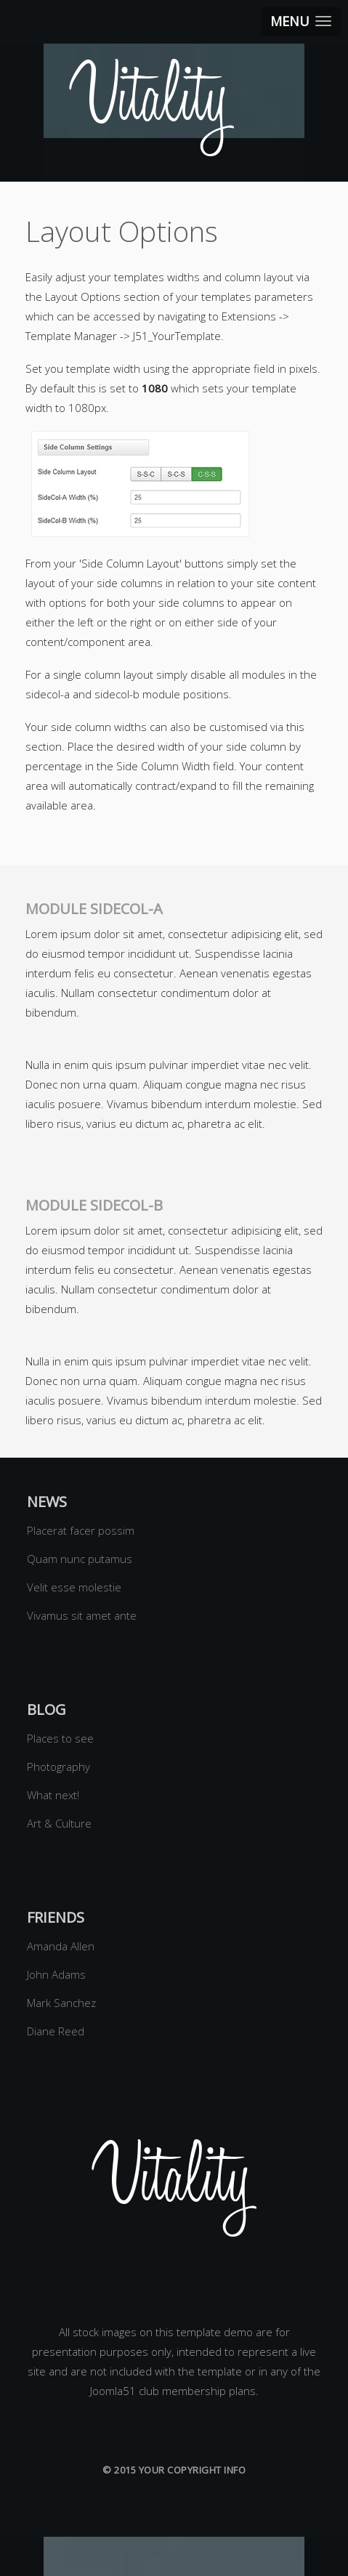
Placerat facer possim (80, 1530)
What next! (53, 1795)
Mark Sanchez (61, 2002)
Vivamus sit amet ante (82, 1615)
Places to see (60, 1738)
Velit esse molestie (74, 1587)
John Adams (56, 1974)
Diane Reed (55, 2031)
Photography (58, 1766)
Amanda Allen (60, 1946)
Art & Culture (59, 1823)
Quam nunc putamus (79, 1558)
